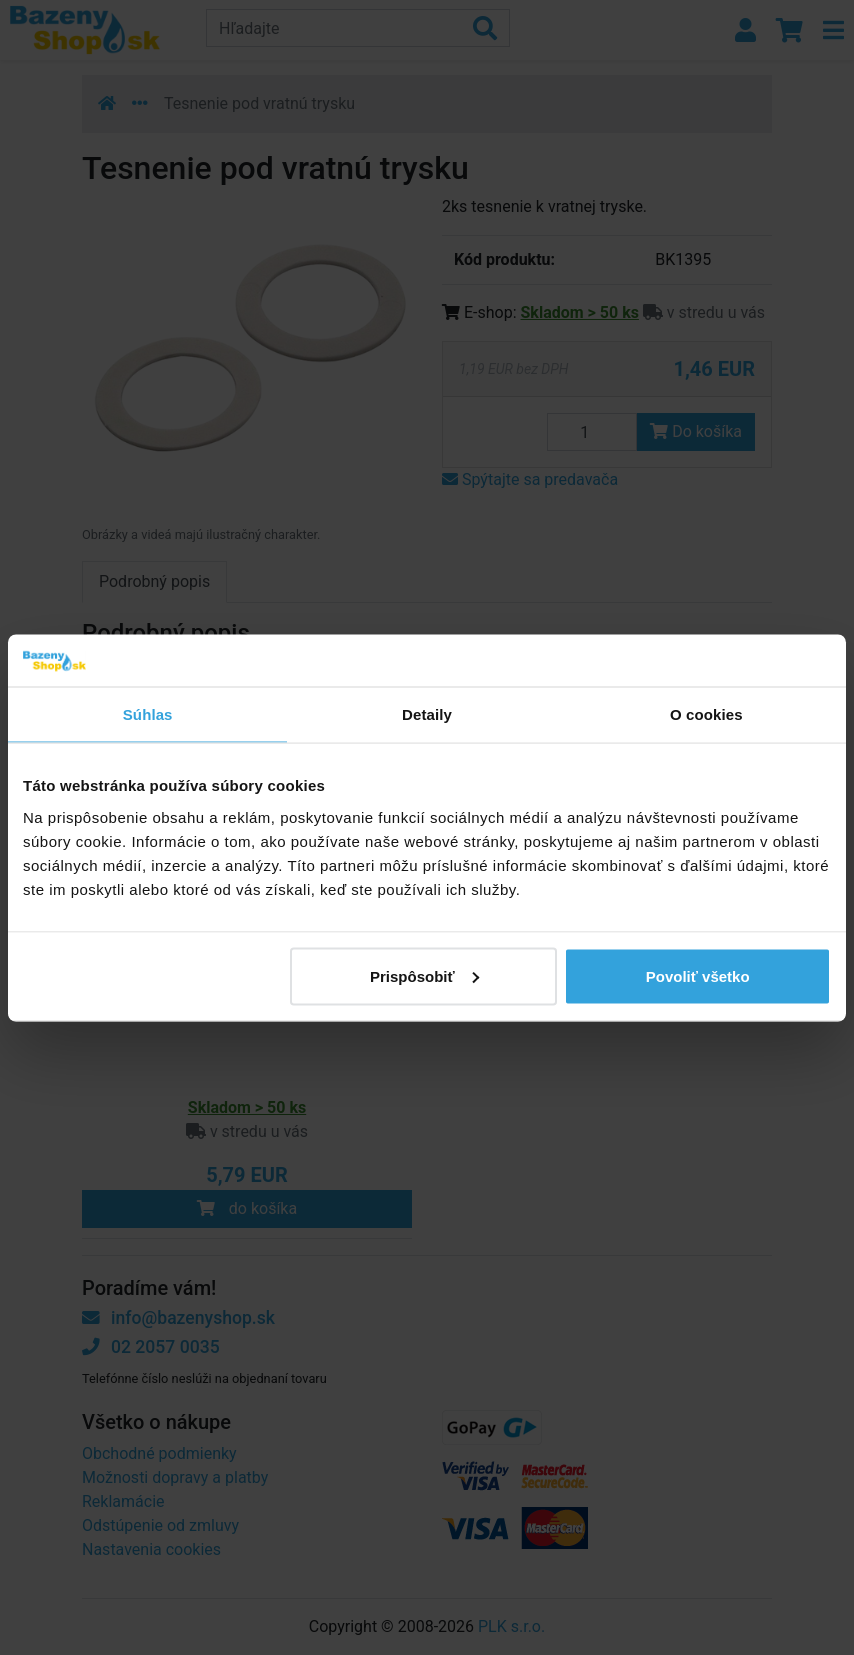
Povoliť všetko (698, 975)
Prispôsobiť (424, 975)
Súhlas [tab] (148, 714)
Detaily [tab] (427, 714)
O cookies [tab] (706, 714)
